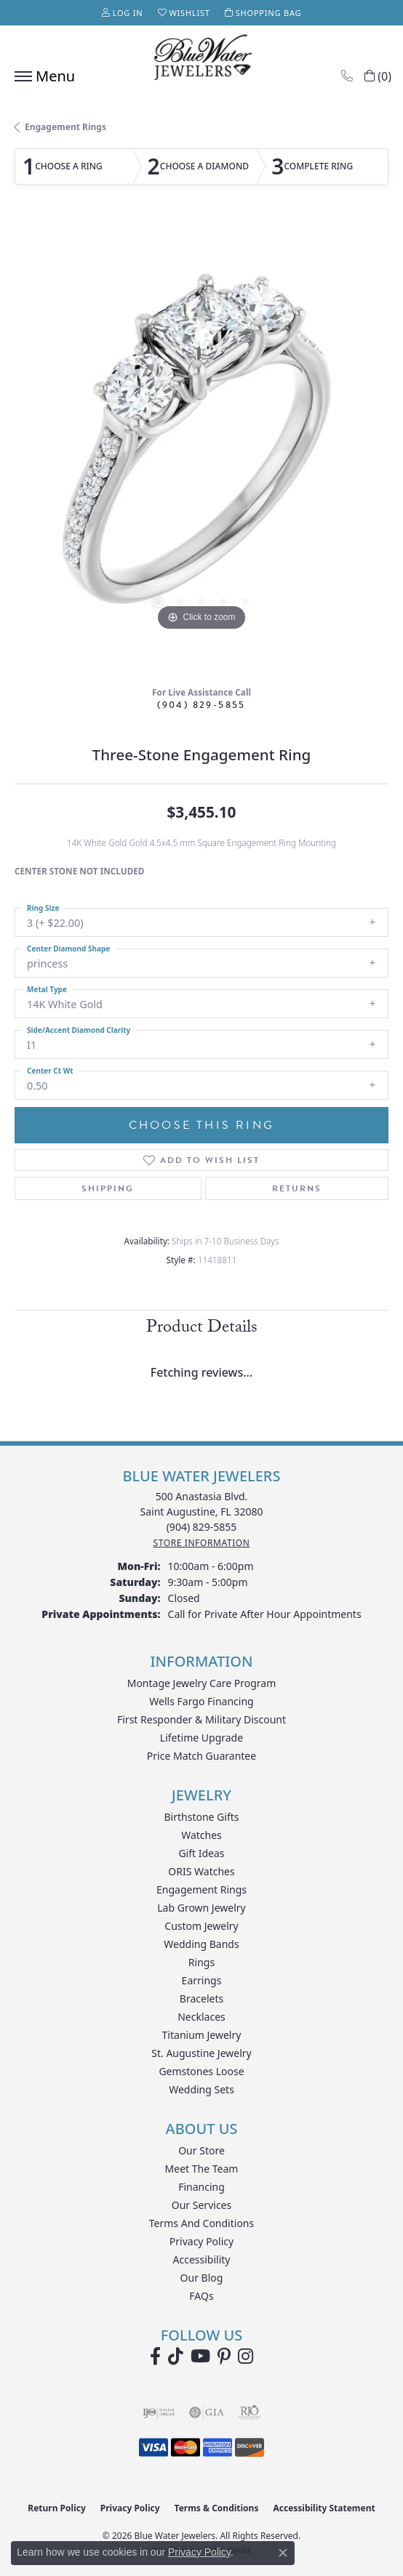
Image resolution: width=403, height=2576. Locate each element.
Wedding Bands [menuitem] (201, 1944)
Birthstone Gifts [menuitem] (201, 1817)
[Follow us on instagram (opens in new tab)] (245, 2356)
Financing (201, 2187)
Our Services (201, 2205)
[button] (122, 12)
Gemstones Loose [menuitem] (201, 2071)
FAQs (201, 2296)
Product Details (202, 1329)
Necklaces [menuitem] (201, 2017)
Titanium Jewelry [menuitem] (202, 2035)
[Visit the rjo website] (249, 2412)
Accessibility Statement (324, 2508)
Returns (297, 1188)
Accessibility (202, 2259)
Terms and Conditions (201, 2223)
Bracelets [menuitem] (201, 1998)
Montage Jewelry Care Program (201, 1683)
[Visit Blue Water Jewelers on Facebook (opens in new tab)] (155, 2356)
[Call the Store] (202, 1527)
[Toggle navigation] (41, 76)
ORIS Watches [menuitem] (201, 1871)
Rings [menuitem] (201, 1962)
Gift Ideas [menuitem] (201, 1853)
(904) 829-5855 (201, 705)
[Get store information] (201, 1543)
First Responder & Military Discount (201, 1719)
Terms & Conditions (217, 2508)
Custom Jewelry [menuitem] (201, 1926)
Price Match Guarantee (201, 1756)
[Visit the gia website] (206, 2412)
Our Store (201, 2150)
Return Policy (57, 2508)
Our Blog (201, 2278)
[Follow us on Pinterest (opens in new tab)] (224, 2356)
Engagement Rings (65, 127)
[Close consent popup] (283, 2552)
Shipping (107, 1188)
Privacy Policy (201, 2241)
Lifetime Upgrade (201, 1737)
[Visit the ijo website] (159, 2412)
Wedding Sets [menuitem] (201, 2089)
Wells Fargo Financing (201, 1701)
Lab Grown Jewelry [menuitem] (201, 1908)
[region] (201, 448)
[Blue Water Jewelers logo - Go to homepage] (201, 58)
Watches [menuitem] (201, 1835)
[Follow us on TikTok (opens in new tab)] (175, 2356)
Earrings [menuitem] (202, 1980)
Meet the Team (202, 2168)
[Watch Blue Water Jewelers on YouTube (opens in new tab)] (200, 2356)
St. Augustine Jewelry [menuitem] (201, 2053)
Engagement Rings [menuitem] (201, 1889)
